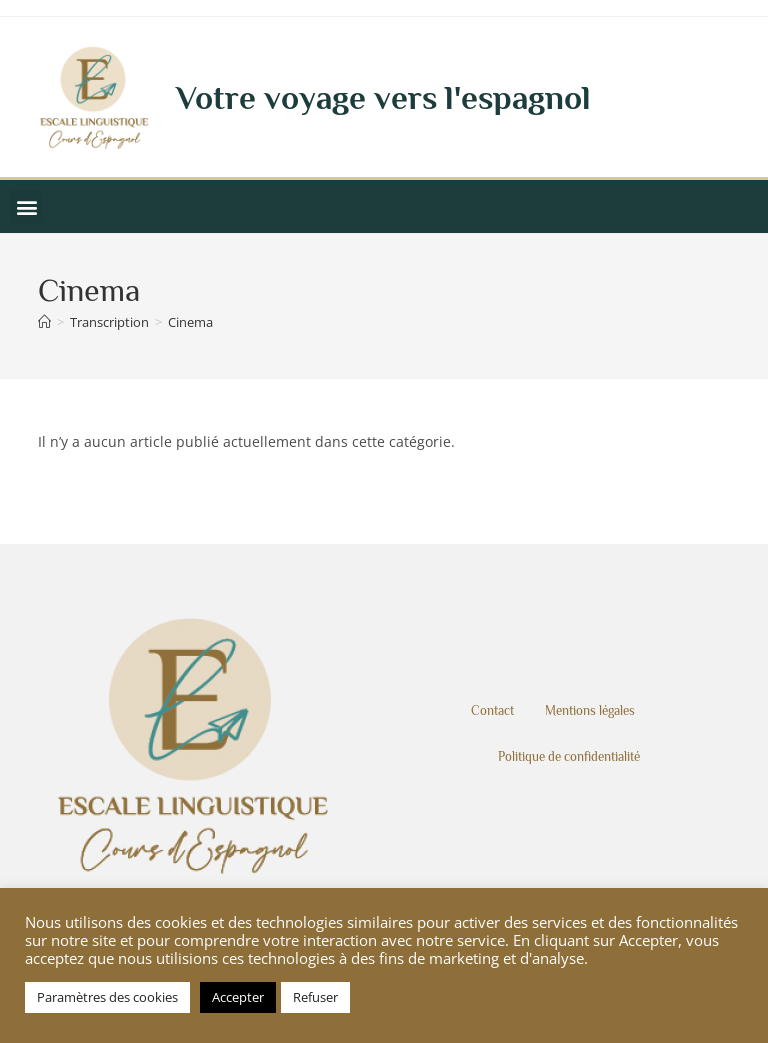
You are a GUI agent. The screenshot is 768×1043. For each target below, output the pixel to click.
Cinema (190, 322)
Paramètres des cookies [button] (107, 997)
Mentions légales (590, 710)
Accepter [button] (238, 997)
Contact (492, 710)
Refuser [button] (315, 997)
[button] (26, 206)
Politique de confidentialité (569, 756)
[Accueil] (44, 322)
